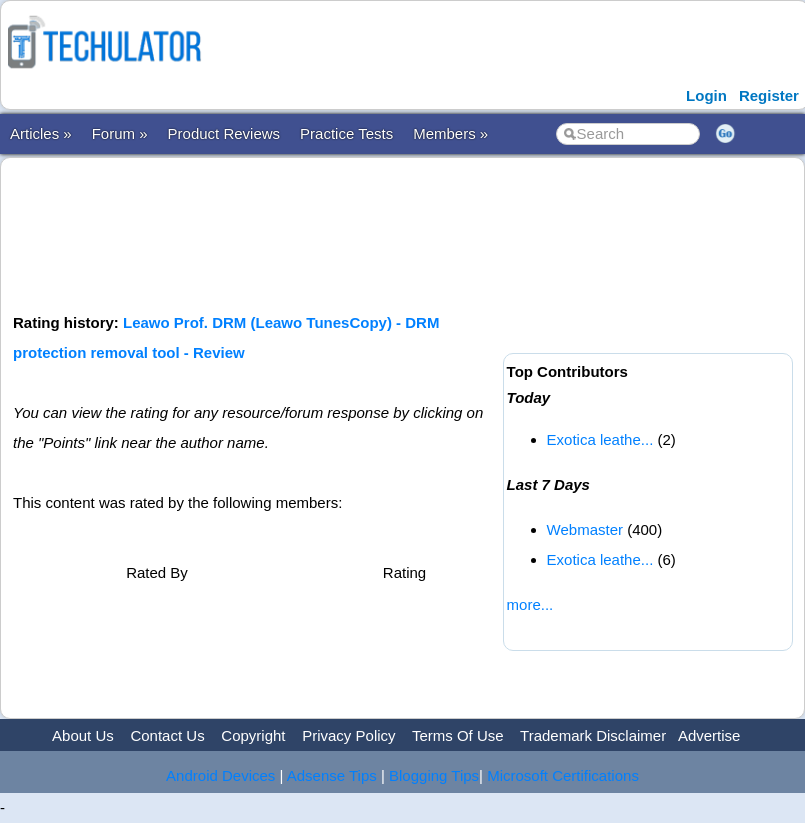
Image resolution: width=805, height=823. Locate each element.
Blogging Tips (434, 775)
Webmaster (585, 529)
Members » (450, 133)
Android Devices (220, 775)
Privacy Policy (348, 735)
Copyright (253, 735)
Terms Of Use (458, 735)
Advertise (709, 735)
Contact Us (167, 735)
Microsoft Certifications (563, 775)
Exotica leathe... (600, 439)
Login (706, 95)
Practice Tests (346, 133)
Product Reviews (224, 133)
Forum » (120, 133)
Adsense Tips (332, 775)
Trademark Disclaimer (593, 735)
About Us (83, 735)
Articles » (41, 133)
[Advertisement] (377, 233)
